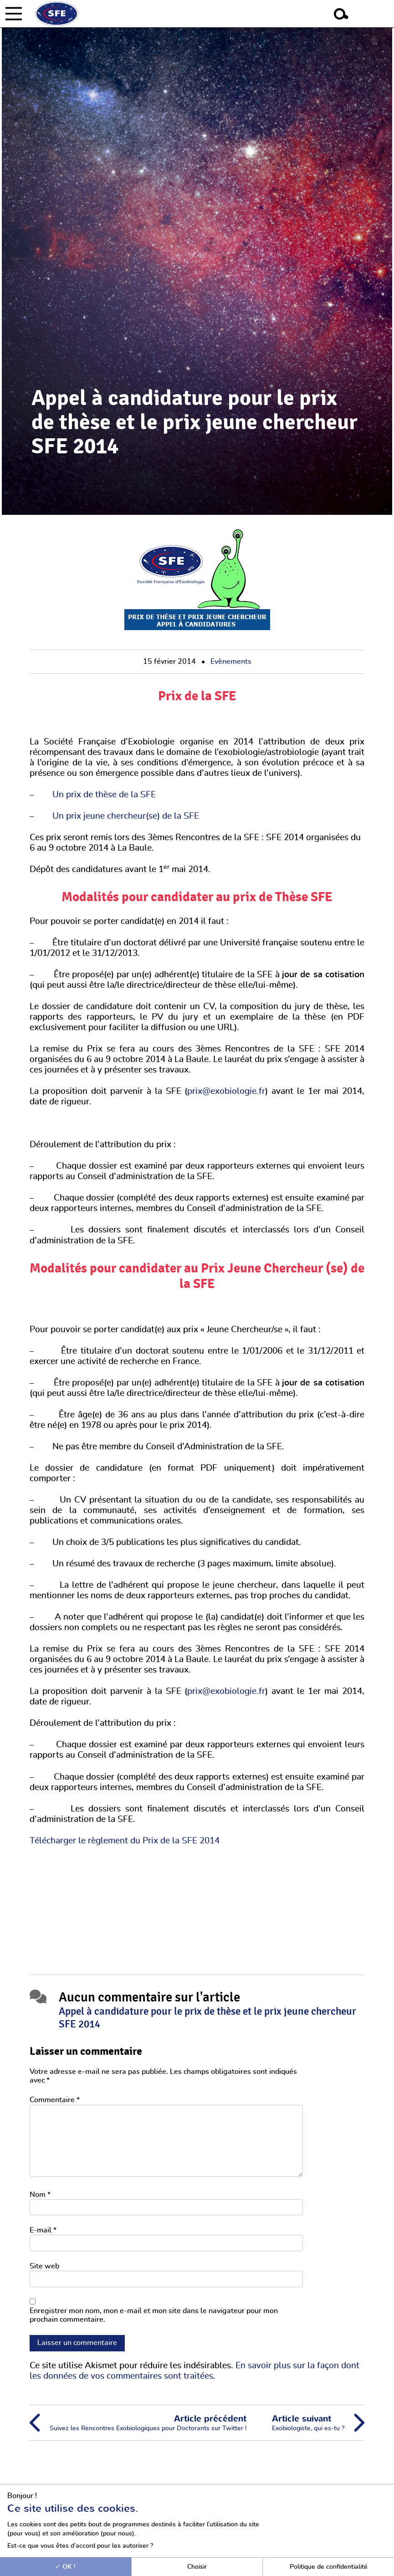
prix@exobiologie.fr (226, 1091)
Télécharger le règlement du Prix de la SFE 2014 (125, 1841)
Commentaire (55, 2100)
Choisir (197, 2566)
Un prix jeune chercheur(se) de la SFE (125, 816)
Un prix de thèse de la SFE (104, 794)
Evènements (230, 661)
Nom (40, 2194)
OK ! (65, 2566)
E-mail (43, 2230)
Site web (44, 2266)
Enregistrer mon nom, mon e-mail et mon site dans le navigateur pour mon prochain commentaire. (154, 2315)
